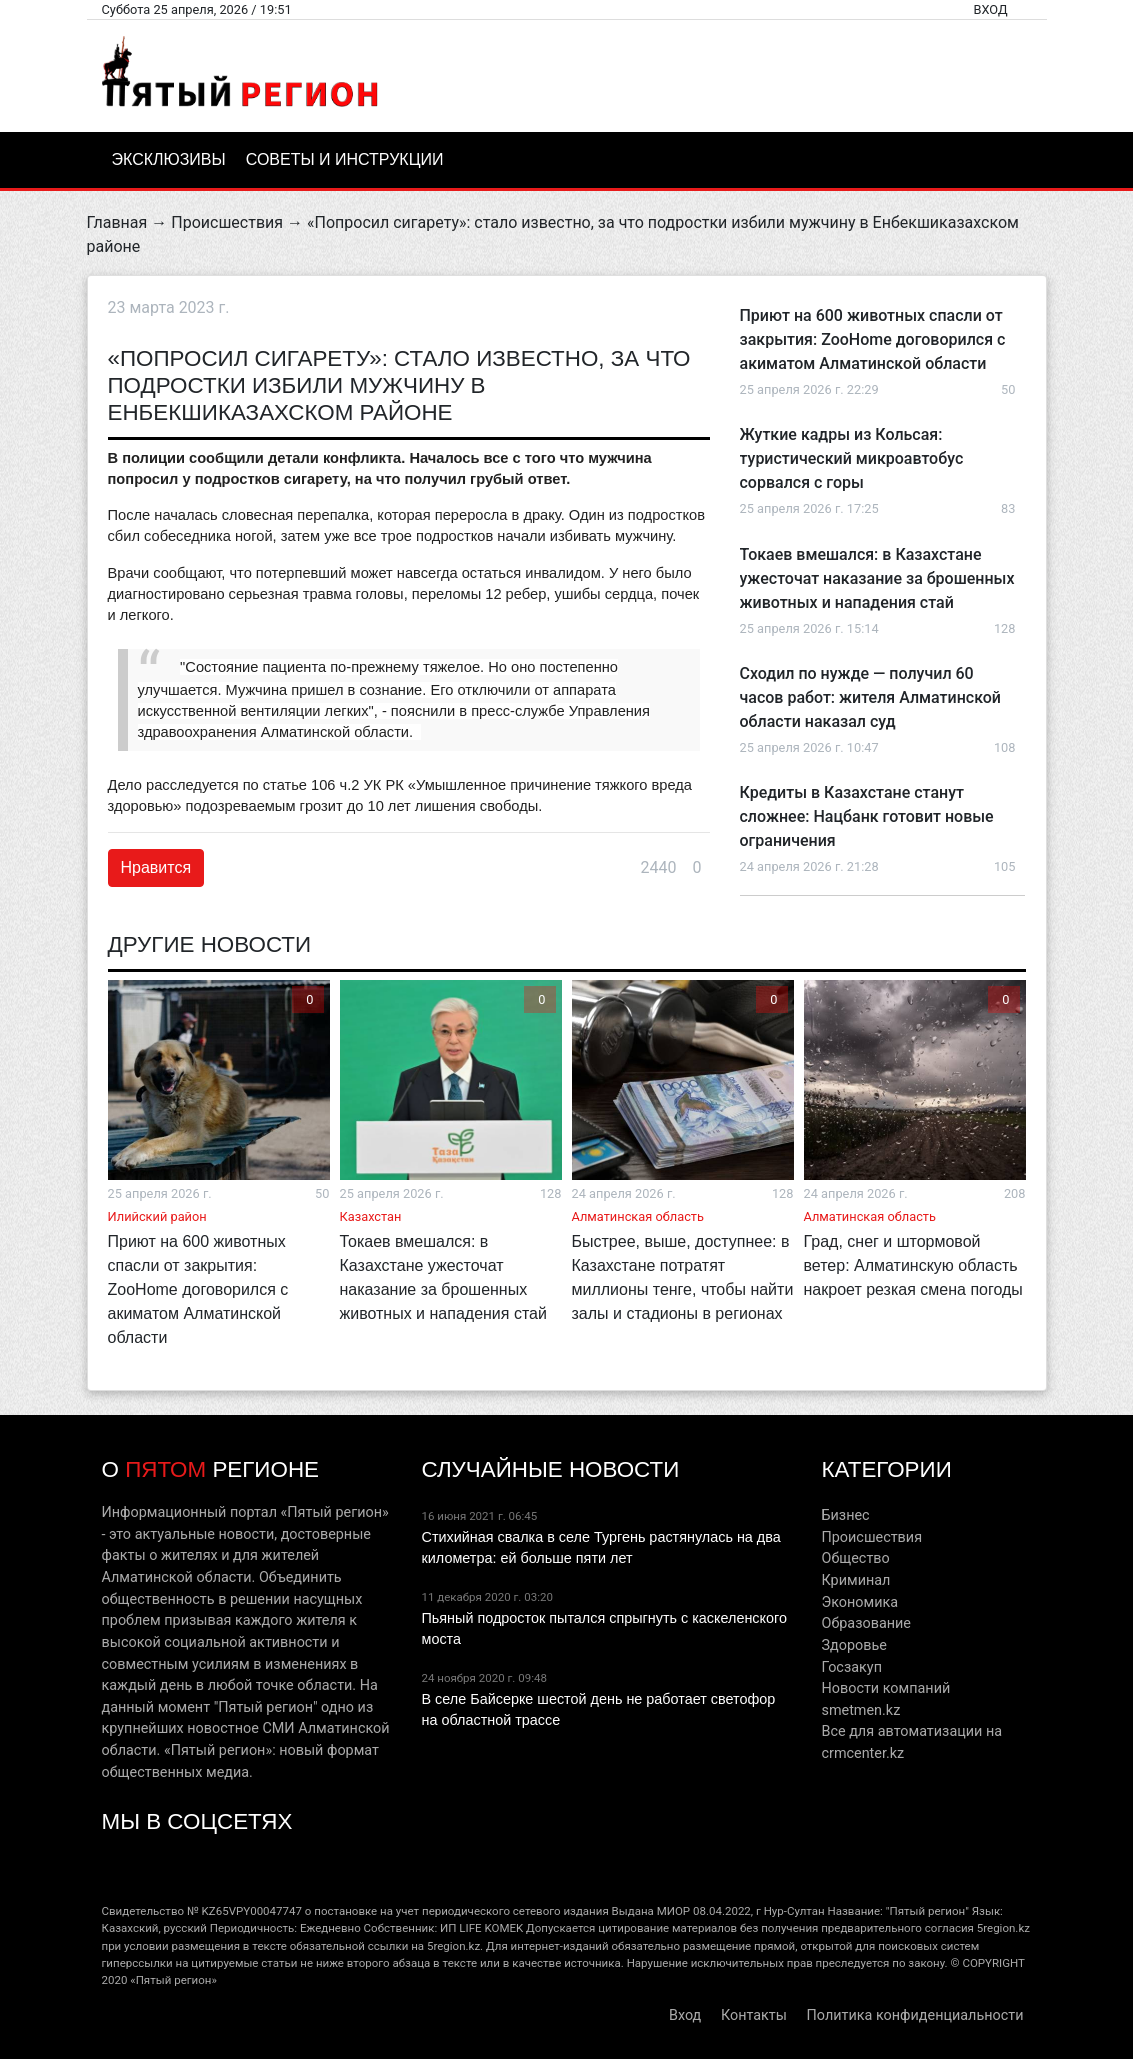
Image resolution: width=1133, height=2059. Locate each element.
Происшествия (227, 222)
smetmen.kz (860, 1710)
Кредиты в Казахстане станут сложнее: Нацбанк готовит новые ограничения (867, 816)
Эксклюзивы (169, 159)
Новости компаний (885, 1688)
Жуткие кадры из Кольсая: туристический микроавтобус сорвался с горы (852, 458)
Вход (990, 9)
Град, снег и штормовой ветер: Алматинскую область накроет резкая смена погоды (913, 1265)
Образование (865, 1623)
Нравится (156, 867)
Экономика (859, 1602)
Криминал (855, 1580)
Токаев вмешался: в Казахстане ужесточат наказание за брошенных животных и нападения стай (877, 578)
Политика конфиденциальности (915, 2015)
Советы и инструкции (345, 159)
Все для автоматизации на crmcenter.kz (911, 1742)
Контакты (754, 2015)
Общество (855, 1558)
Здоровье (853, 1645)
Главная (117, 222)
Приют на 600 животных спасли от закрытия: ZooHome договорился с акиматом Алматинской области (873, 339)
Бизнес (845, 1515)
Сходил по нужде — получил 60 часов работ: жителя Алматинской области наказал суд (871, 697)
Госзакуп (851, 1667)
